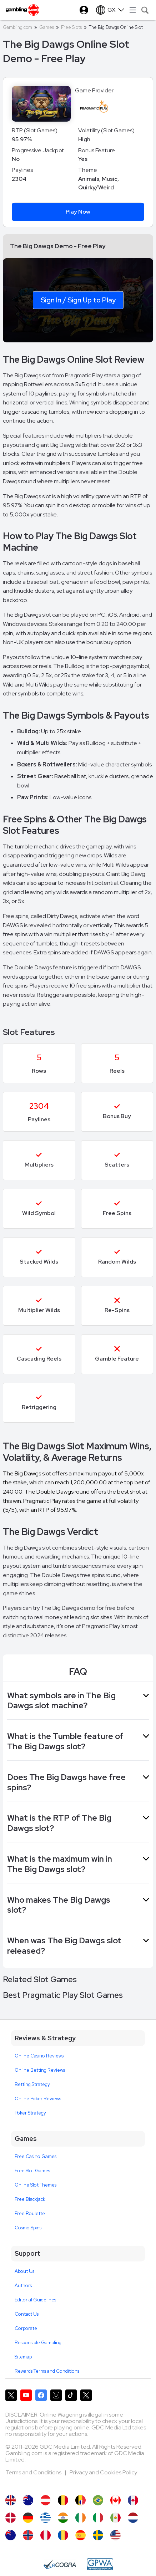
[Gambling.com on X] (11, 2395)
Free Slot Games (32, 2171)
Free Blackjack (30, 2199)
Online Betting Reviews (40, 2070)
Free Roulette (30, 2213)
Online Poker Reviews (38, 2099)
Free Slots (71, 27)
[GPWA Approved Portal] (100, 2564)
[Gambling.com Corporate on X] (86, 2395)
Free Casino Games (35, 2156)
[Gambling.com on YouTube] (26, 2395)
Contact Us (27, 2314)
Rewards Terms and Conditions (47, 2371)
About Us (24, 2271)
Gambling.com (17, 27)
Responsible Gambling (38, 2343)
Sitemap (23, 2357)
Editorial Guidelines (35, 2300)
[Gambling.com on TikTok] (71, 2395)
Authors (23, 2285)
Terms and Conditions (33, 2472)
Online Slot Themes (35, 2185)
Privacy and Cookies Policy (103, 2472)
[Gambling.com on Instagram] (56, 2395)
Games (46, 27)
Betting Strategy (32, 2084)
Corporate (26, 2328)
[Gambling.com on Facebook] (41, 2395)
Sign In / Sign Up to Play (78, 300)
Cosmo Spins (28, 2228)
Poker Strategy (30, 2113)
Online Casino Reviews (39, 2056)
